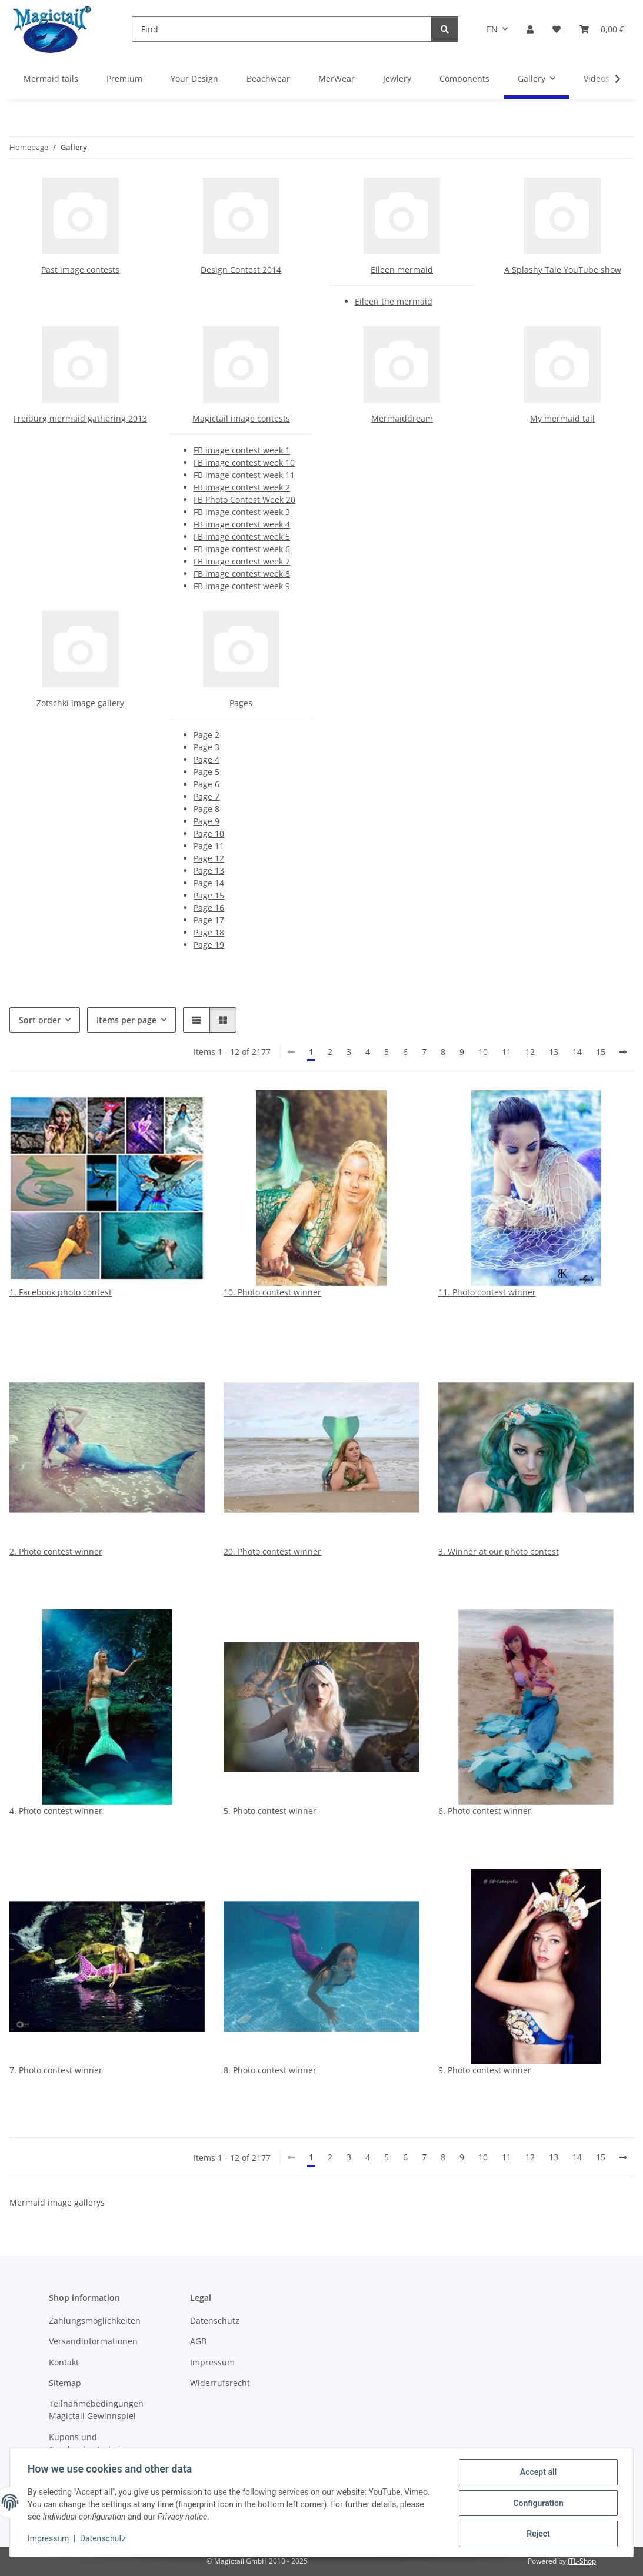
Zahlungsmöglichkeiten (95, 2320)
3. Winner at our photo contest (498, 1551)
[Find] (282, 29)
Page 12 (209, 858)
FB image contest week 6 (242, 548)
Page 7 (206, 796)
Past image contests (80, 269)
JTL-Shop (582, 2561)
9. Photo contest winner (484, 2070)
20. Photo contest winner (272, 1551)
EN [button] (492, 29)
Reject (537, 2534)
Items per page (126, 1019)
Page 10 (209, 833)
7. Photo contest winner (55, 2070)
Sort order (40, 1019)
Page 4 (206, 759)
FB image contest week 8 (242, 573)
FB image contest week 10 (244, 462)
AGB (198, 2341)
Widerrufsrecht (220, 2382)
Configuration (537, 2503)
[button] (530, 29)
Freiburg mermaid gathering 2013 (80, 418)
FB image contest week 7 (242, 561)
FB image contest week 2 (242, 487)
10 (483, 1051)
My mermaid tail (562, 418)
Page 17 (209, 920)
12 (530, 1051)
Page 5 (206, 771)
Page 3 (206, 747)
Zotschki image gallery (80, 703)
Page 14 (209, 882)
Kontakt (64, 2362)
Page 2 (206, 734)
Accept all (537, 2473)
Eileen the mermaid (393, 301)
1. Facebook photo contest (60, 1292)
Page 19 (209, 944)
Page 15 (209, 895)
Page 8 (206, 808)
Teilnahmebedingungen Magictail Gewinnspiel (96, 2409)
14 (577, 1051)
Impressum (49, 2539)
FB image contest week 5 (242, 536)
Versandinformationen (93, 2341)
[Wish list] (556, 29)
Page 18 (209, 932)
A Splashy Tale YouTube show (562, 269)
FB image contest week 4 (242, 524)
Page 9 (206, 821)
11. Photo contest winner (487, 1292)
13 (553, 1051)
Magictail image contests (241, 418)
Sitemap (65, 2382)
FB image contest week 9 (242, 586)
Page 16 (209, 907)
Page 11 (209, 845)
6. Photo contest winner (484, 1810)
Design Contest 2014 (241, 269)
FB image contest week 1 (242, 450)
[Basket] (602, 29)
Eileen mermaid (402, 269)
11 (506, 1051)
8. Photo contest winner (270, 2070)
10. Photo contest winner (272, 1292)
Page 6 (206, 784)
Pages (240, 703)
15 (600, 1051)
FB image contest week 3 (242, 511)
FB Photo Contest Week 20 (244, 499)
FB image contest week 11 (244, 474)
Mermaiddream (402, 418)
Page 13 (209, 870)
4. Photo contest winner (55, 1810)
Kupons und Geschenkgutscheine (90, 2443)
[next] (623, 1052)
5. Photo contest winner (270, 1810)
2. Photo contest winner (55, 1551)
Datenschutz (104, 2539)
